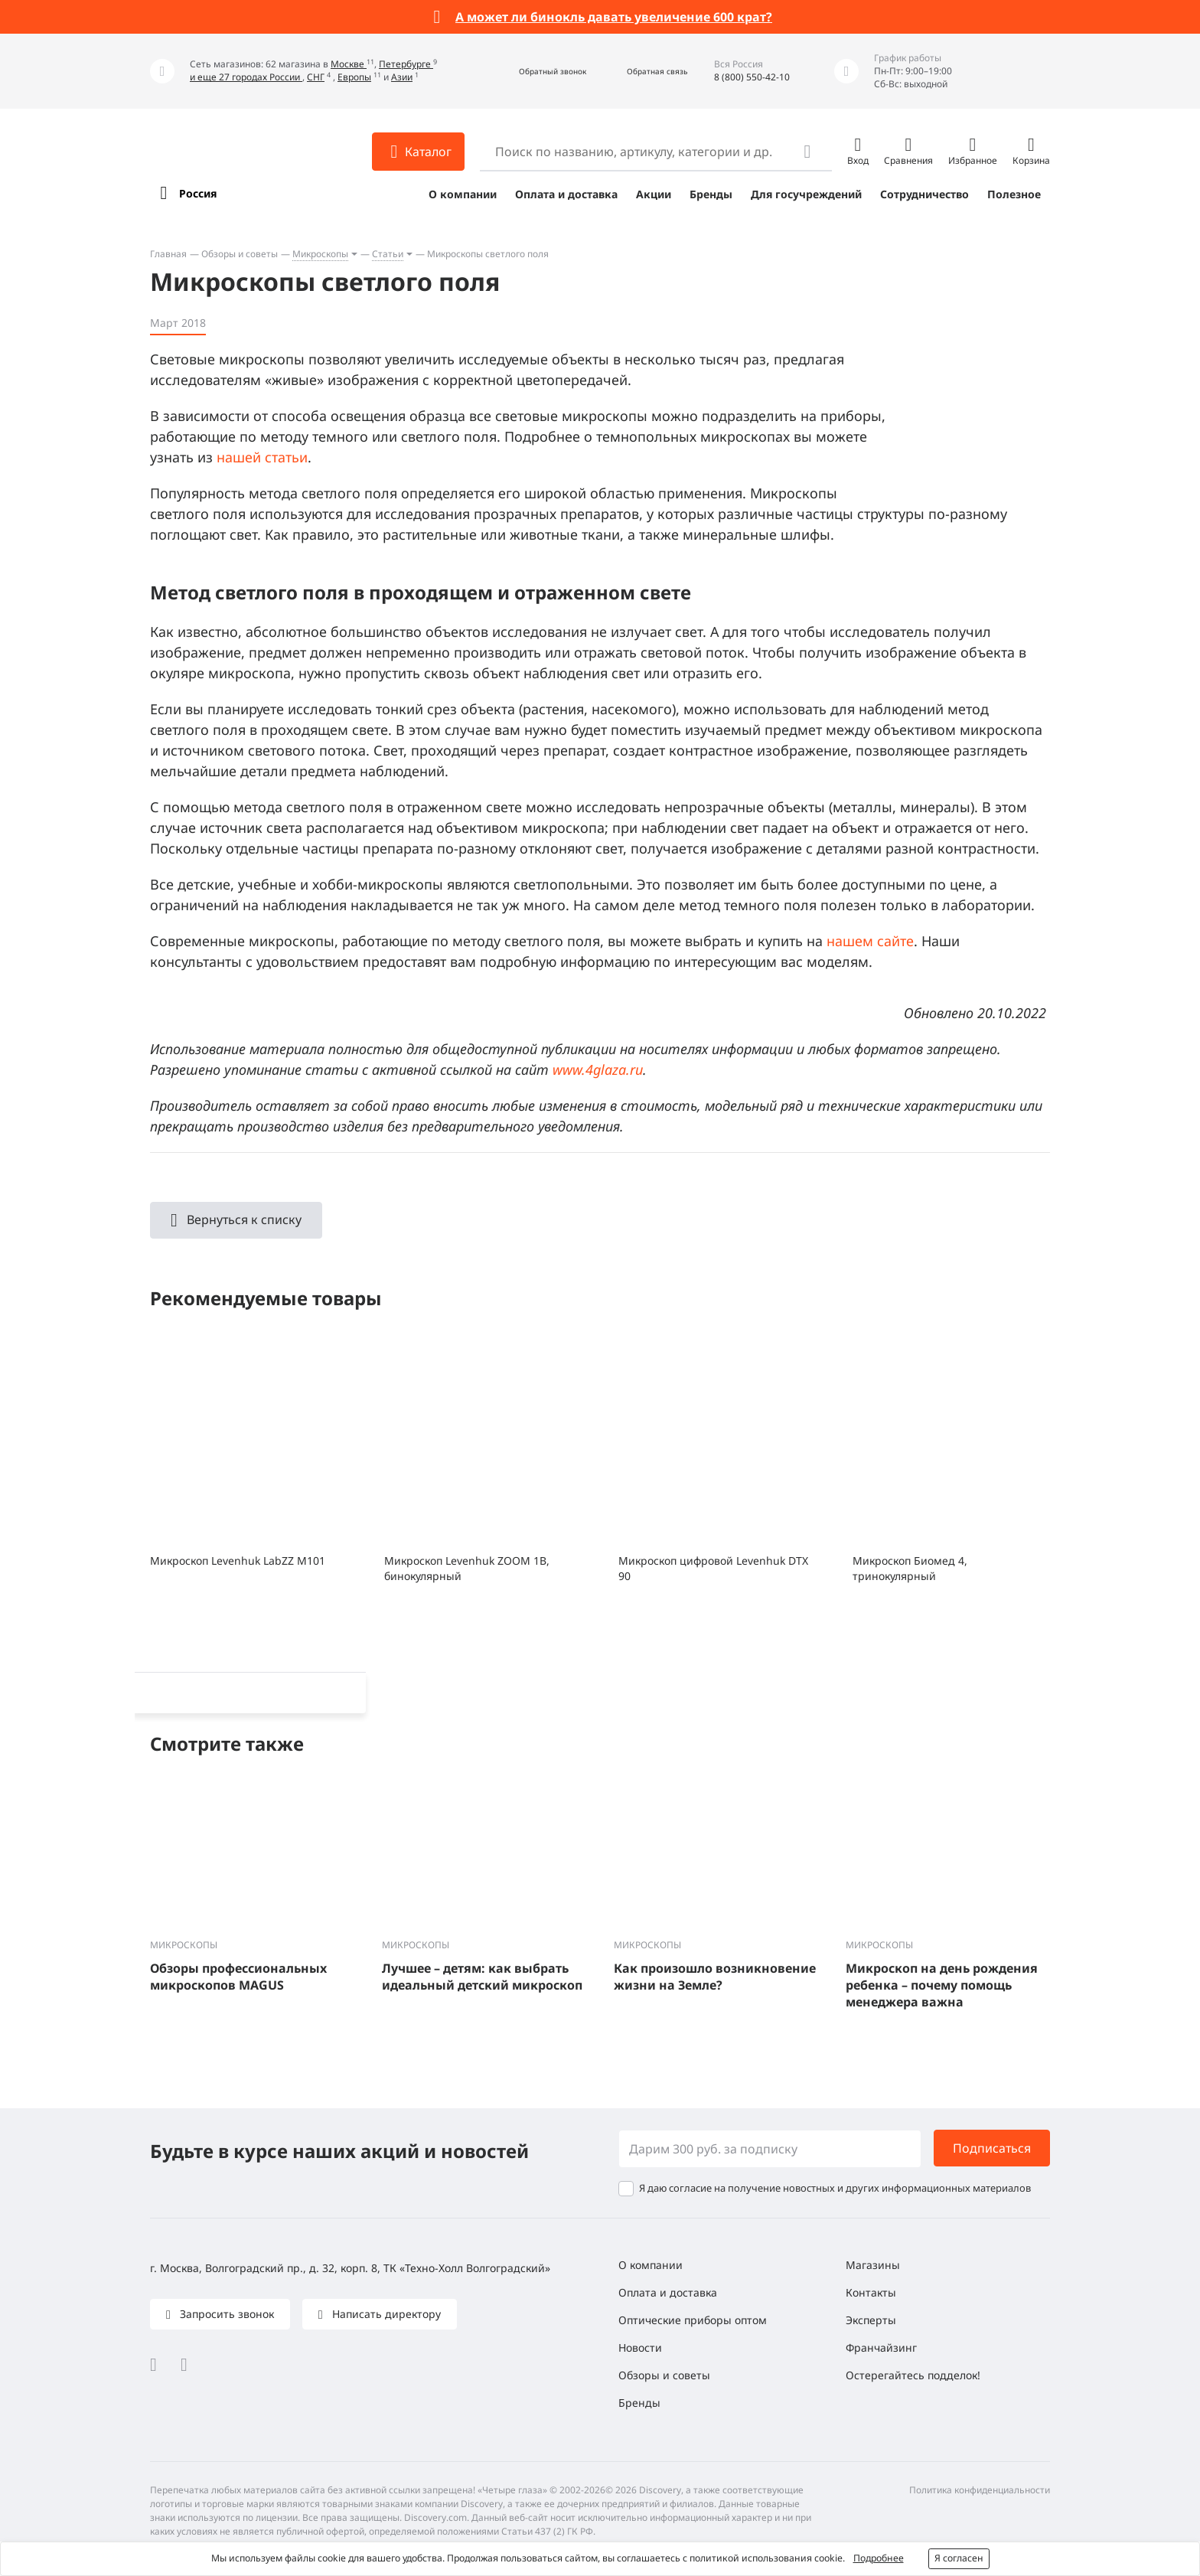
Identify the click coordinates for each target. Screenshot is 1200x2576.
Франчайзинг (881, 2347)
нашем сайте (870, 941)
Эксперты (871, 2320)
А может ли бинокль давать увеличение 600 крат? (613, 16)
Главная (168, 253)
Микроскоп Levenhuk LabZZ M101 (237, 1560)
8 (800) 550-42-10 (752, 76)
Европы (354, 76)
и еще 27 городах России (246, 76)
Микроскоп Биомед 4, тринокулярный (910, 1568)
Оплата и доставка (566, 194)
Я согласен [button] (958, 2558)
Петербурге (406, 63)
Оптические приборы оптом (692, 2320)
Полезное (1014, 194)
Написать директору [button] (385, 2314)
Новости (640, 2347)
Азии (401, 76)
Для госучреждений (806, 194)
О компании (463, 194)
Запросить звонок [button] (225, 2314)
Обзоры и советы (239, 253)
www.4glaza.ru (598, 1069)
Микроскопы (320, 253)
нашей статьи (262, 457)
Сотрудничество (924, 194)
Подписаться (992, 2148)
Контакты (871, 2292)
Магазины (873, 2265)
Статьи (387, 253)
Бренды (711, 194)
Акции (653, 194)
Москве (349, 63)
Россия (198, 193)
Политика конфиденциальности (979, 2489)
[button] (536, 71)
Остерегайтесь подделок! (913, 2375)
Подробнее (878, 2558)
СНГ (315, 76)
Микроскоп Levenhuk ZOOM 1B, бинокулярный (466, 1568)
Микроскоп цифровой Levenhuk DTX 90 (713, 1568)
